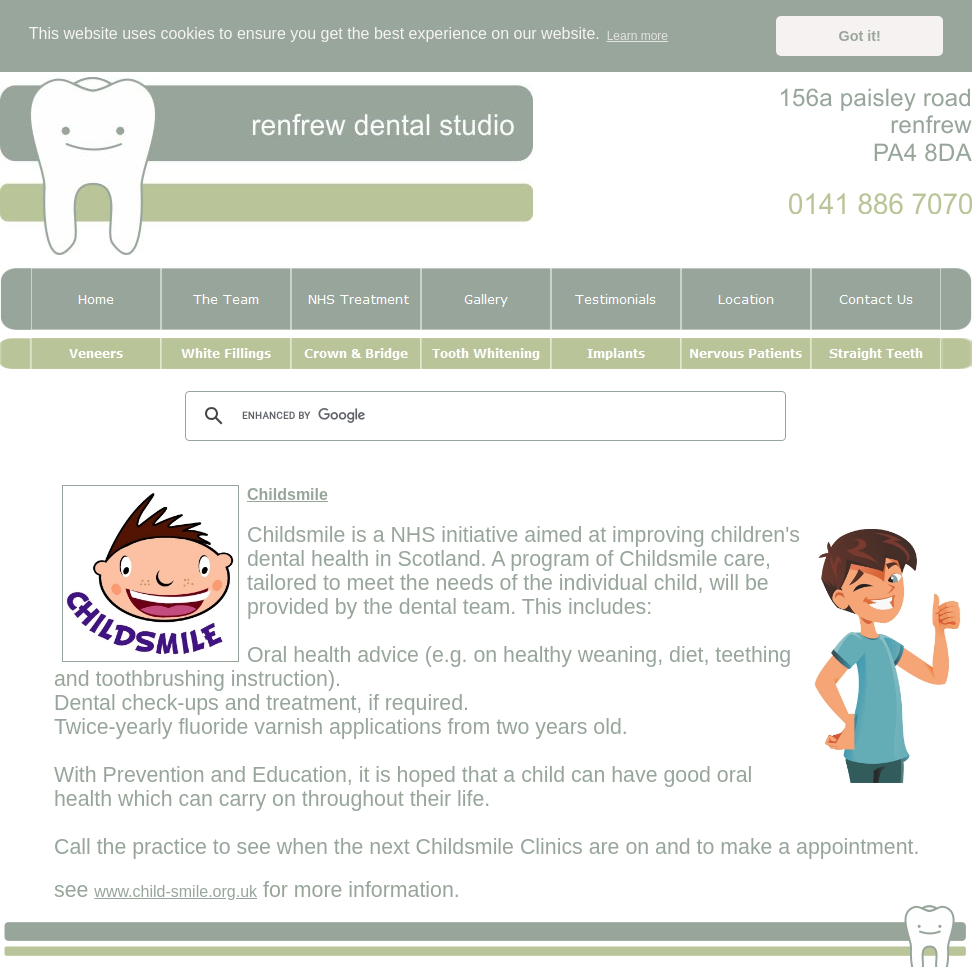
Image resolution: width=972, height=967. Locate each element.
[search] (482, 416)
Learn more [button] (637, 36)
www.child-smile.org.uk (175, 891)
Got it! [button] (860, 36)
